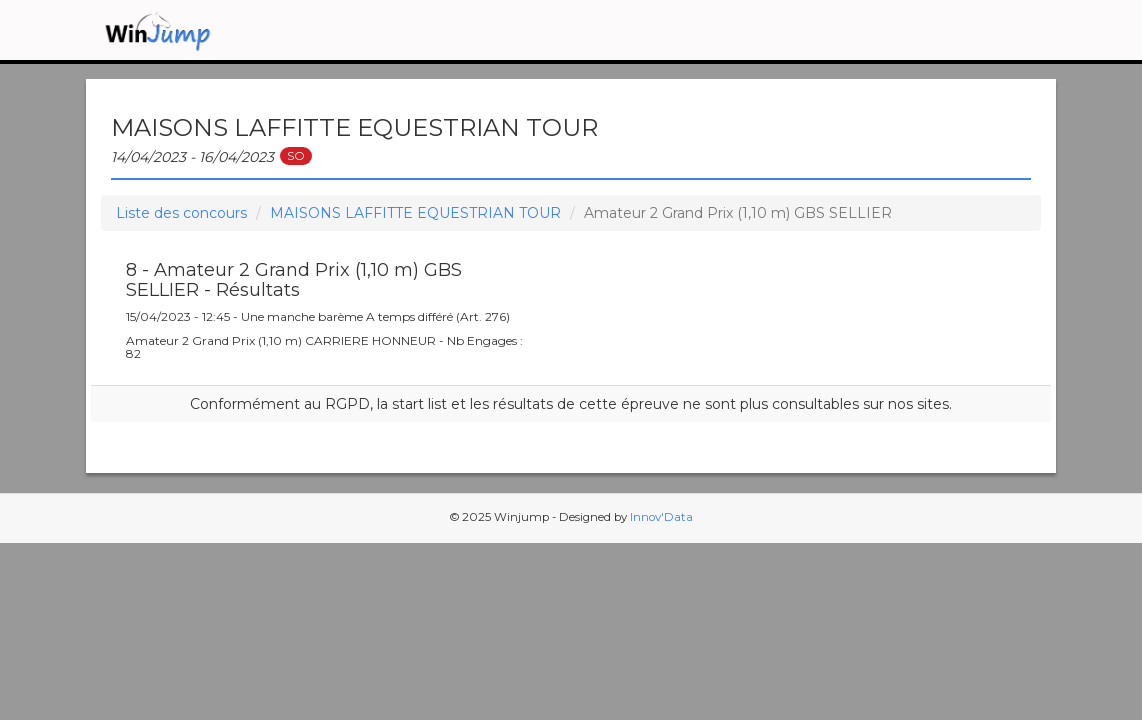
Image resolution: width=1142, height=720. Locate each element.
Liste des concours (181, 213)
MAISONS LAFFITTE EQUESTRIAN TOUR (415, 213)
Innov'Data (661, 517)
